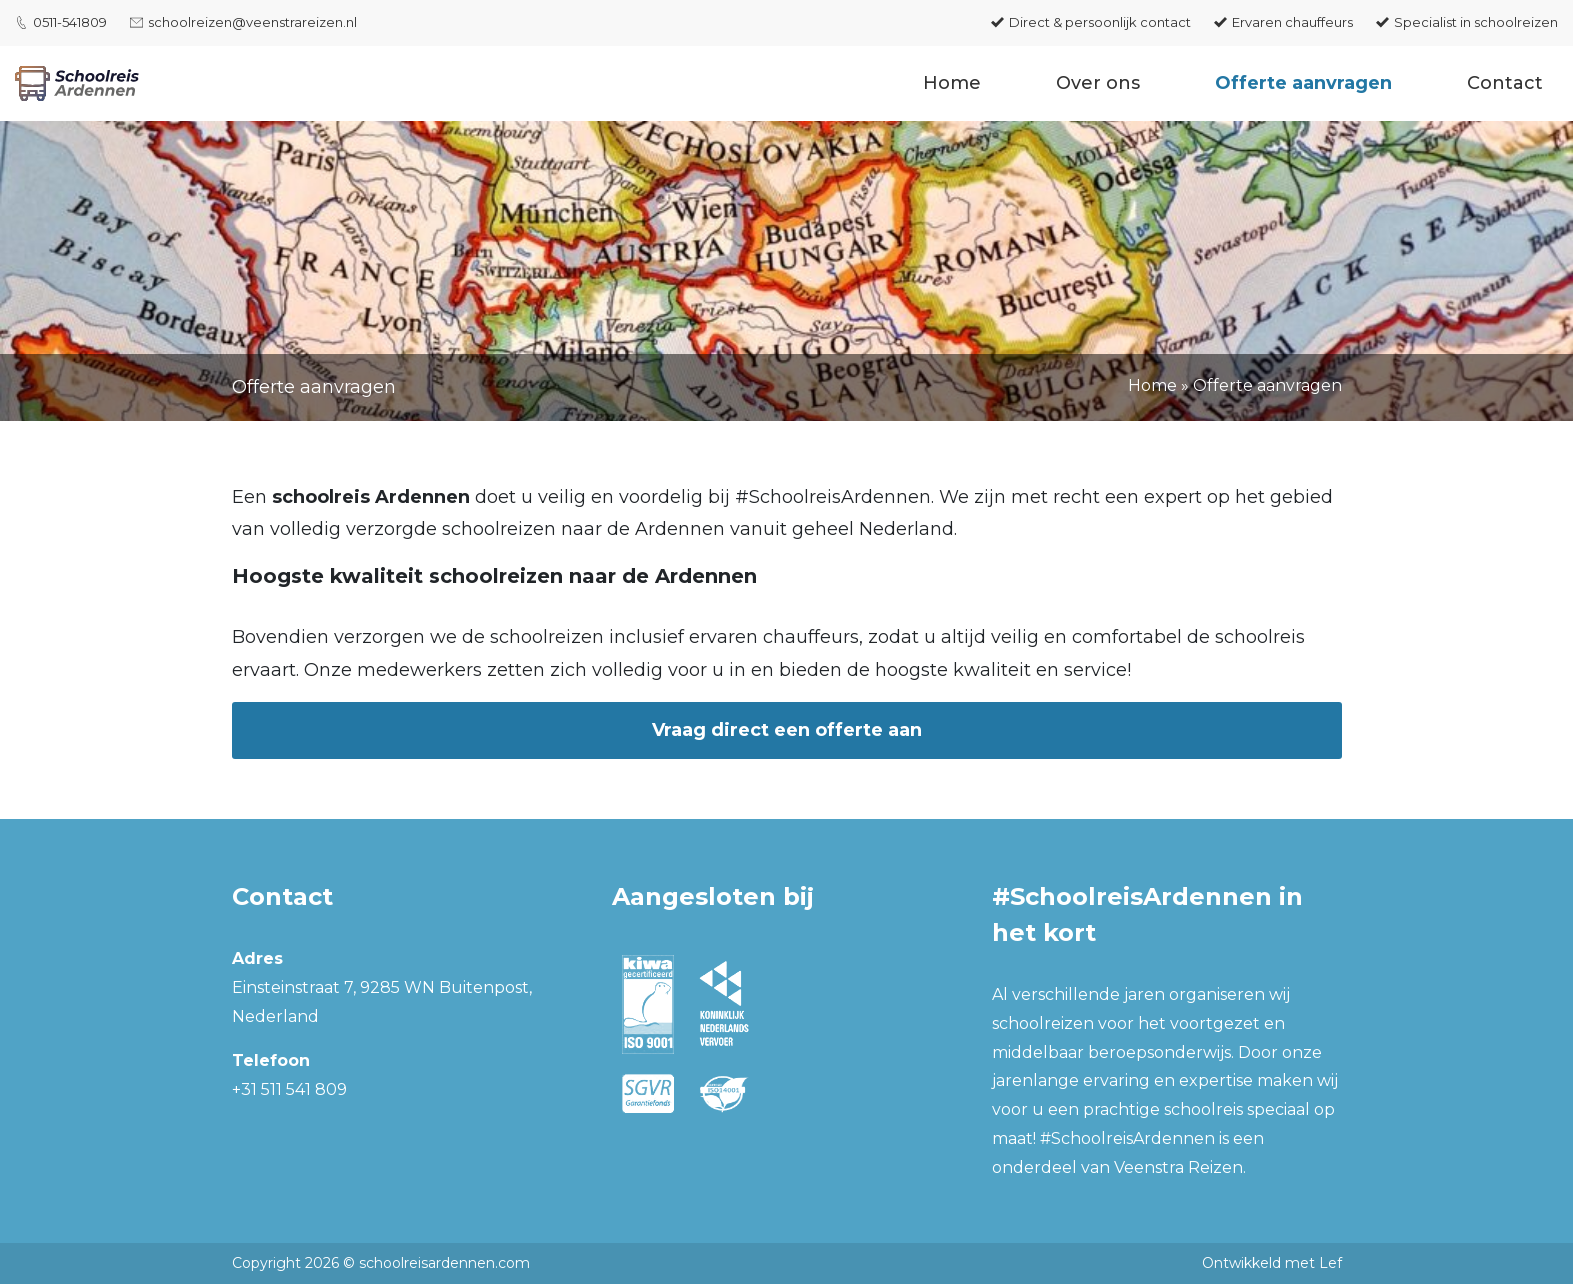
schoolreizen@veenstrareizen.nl (252, 22)
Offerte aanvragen (1303, 83)
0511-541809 (70, 22)
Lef (1330, 1263)
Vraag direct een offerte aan (787, 730)
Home (952, 83)
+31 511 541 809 (289, 1089)
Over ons (1098, 83)
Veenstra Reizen (1178, 1167)
